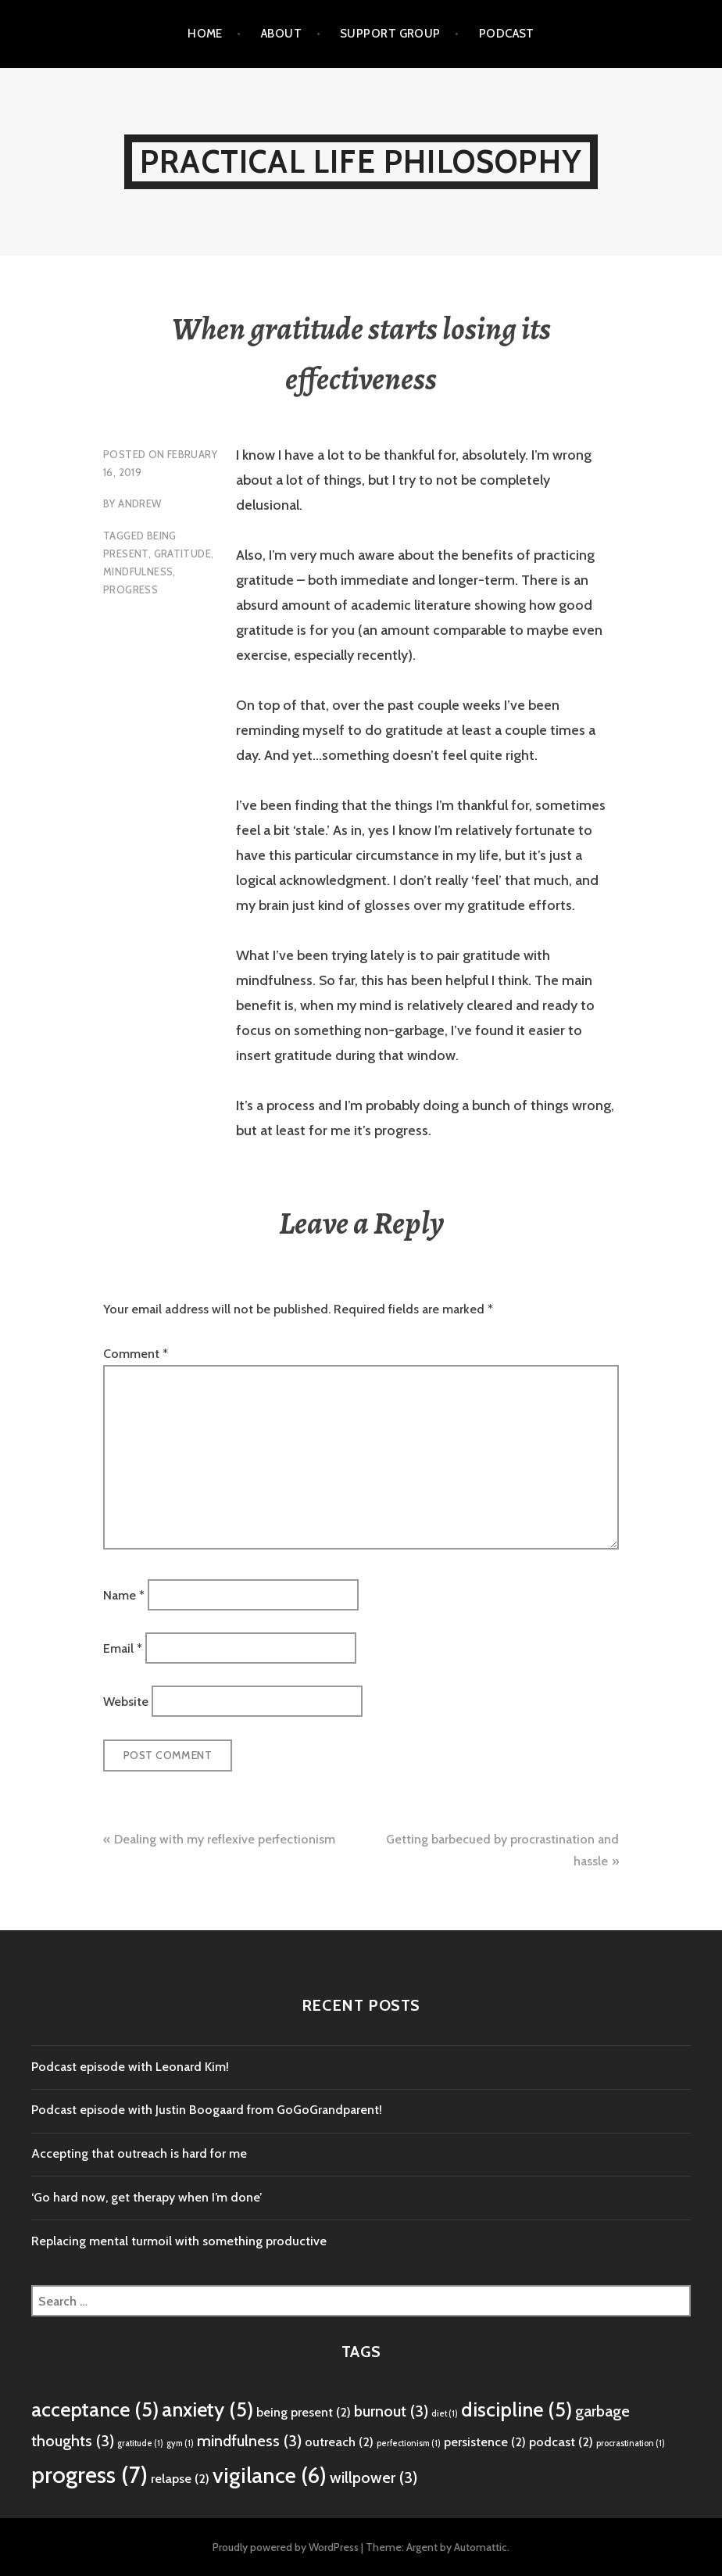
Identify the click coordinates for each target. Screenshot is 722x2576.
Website (125, 1701)
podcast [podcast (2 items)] (561, 2441)
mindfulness (138, 571)
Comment (135, 1353)
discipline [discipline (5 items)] (516, 2409)
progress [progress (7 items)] (89, 2474)
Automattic (480, 2547)
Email (122, 1648)
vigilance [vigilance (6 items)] (270, 2475)
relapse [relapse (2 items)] (180, 2478)
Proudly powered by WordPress (286, 2547)
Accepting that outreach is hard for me (139, 2153)
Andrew (139, 503)
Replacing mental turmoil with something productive (179, 2241)
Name (124, 1594)
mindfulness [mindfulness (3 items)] (249, 2440)
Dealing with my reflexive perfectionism (224, 1839)
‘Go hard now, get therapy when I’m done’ (146, 2197)
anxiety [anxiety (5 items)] (207, 2409)
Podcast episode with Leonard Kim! (130, 2066)
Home (205, 34)
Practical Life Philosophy (361, 161)
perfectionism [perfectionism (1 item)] (409, 2443)
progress (130, 589)
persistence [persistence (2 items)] (485, 2441)
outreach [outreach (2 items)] (339, 2441)
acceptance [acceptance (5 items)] (95, 2409)
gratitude (183, 553)
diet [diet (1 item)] (444, 2414)
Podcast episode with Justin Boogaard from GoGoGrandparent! (206, 2109)
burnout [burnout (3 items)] (391, 2411)
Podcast (506, 34)
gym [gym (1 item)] (180, 2443)
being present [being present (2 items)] (303, 2412)
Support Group (390, 34)
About (281, 34)
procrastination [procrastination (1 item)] (630, 2443)
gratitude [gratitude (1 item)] (140, 2443)
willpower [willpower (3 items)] (373, 2477)
